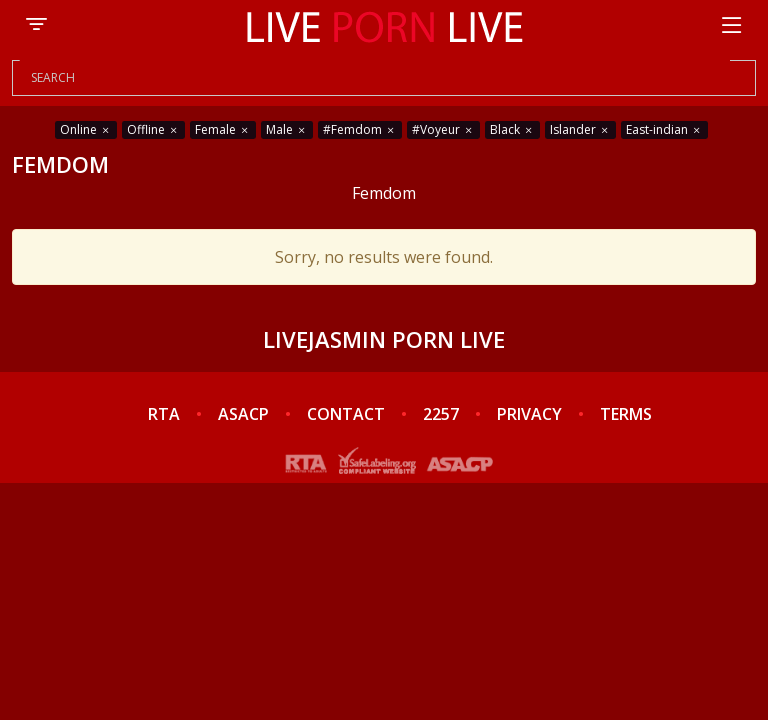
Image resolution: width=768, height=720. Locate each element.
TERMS (626, 414)
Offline (153, 129)
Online (86, 129)
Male (287, 129)
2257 (441, 414)
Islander (580, 129)
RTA (164, 414)
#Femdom (360, 129)
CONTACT (346, 414)
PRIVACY (529, 414)
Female (223, 129)
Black (512, 129)
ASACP (243, 414)
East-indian (664, 129)
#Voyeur (443, 129)
